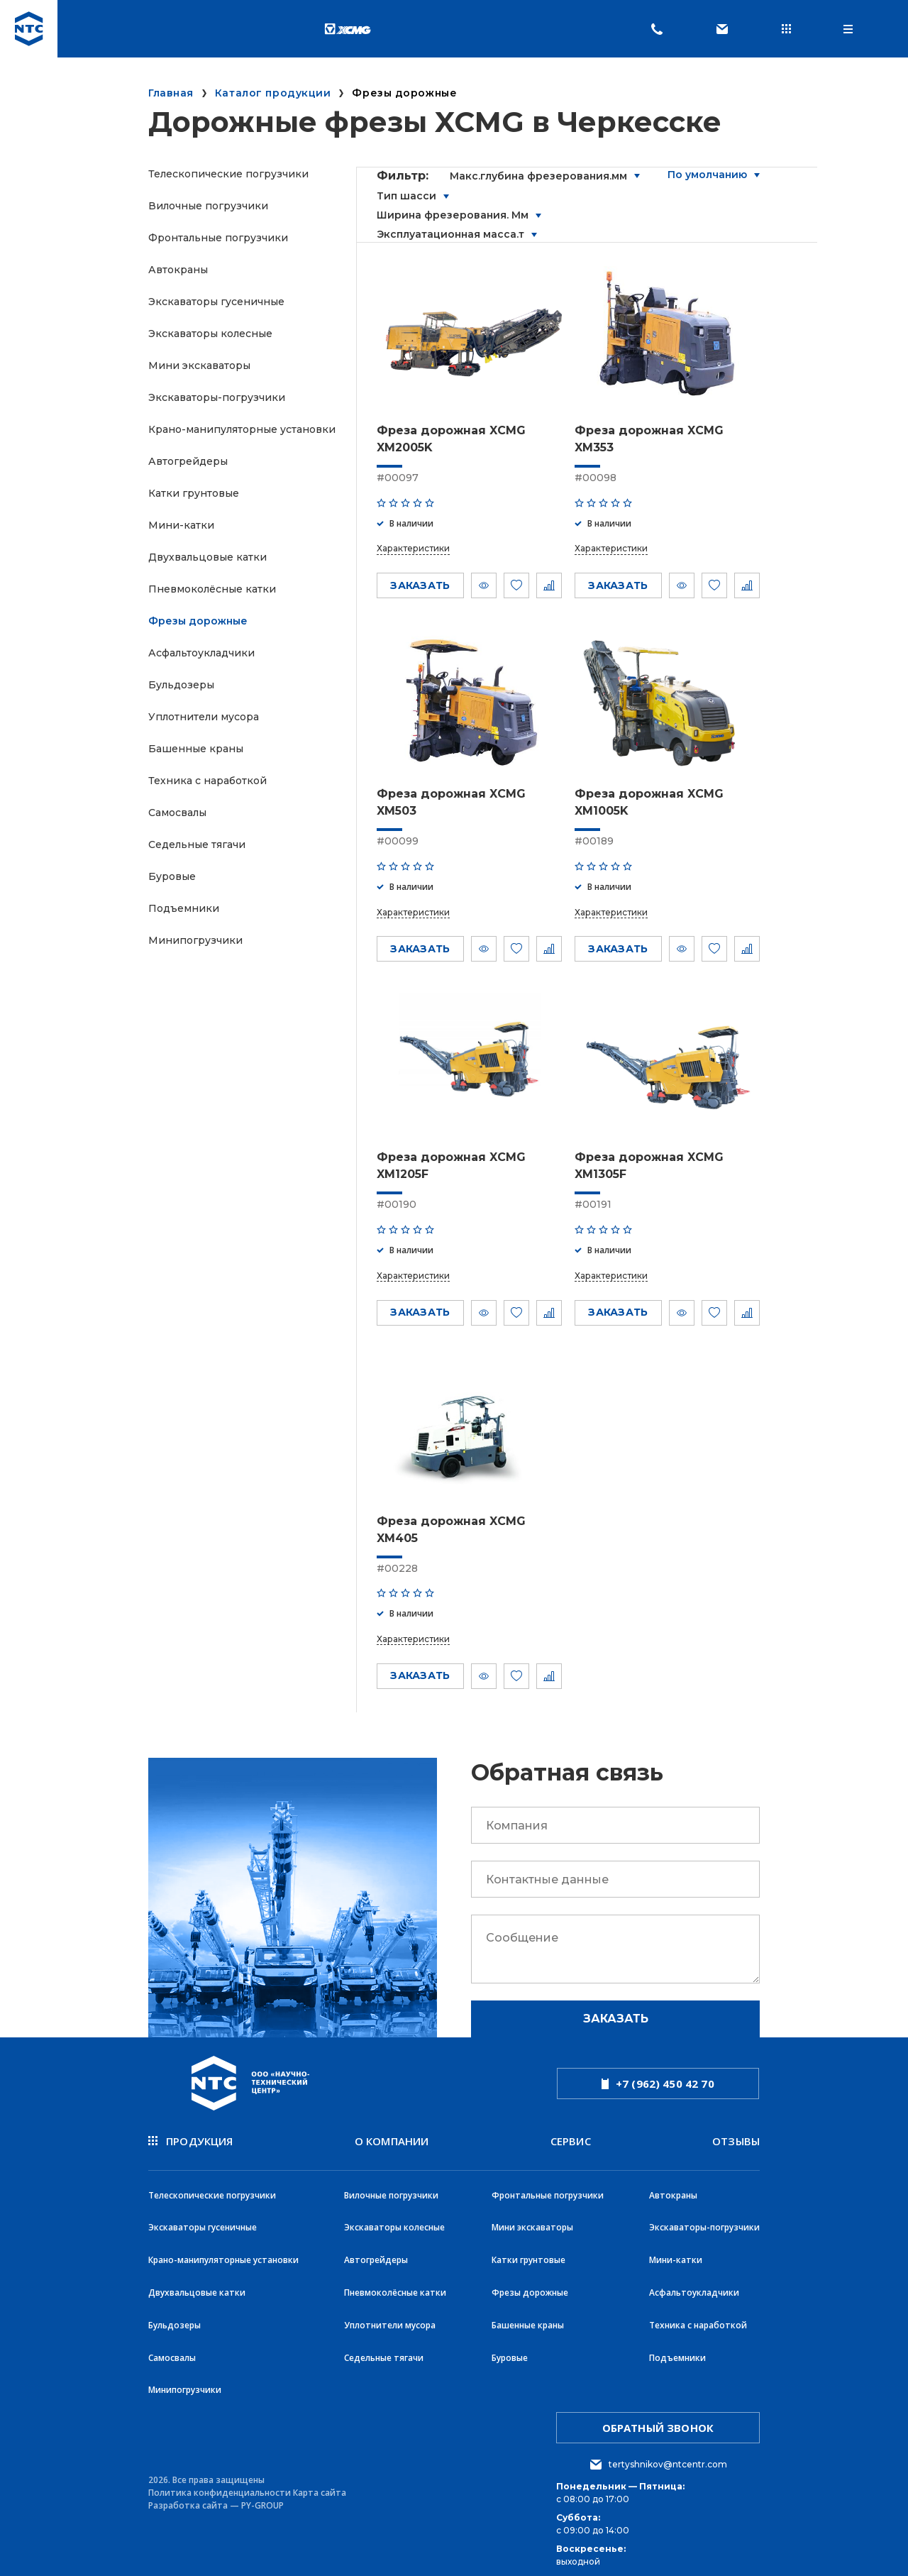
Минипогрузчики (195, 940)
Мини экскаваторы (199, 365)
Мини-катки (181, 525)
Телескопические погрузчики (228, 173)
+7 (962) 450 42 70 (658, 2084)
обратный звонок (658, 2416)
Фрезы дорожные (198, 621)
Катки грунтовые (193, 493)
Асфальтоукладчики (201, 652)
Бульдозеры (181, 684)
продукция (190, 2141)
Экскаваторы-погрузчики (216, 397)
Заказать (615, 2018)
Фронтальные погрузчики (218, 237)
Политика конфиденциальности (219, 2481)
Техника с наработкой (207, 780)
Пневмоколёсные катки (212, 589)
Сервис (570, 2141)
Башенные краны (195, 748)
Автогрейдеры (188, 461)
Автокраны (178, 269)
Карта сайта (319, 2481)
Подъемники (183, 908)
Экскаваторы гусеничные (216, 301)
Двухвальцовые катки (207, 557)
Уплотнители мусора (203, 716)
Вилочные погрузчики (208, 205)
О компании (392, 2141)
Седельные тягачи (196, 844)
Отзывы (736, 2141)
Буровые (172, 876)
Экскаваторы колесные (210, 333)
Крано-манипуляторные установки (242, 429)
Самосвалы (177, 812)
